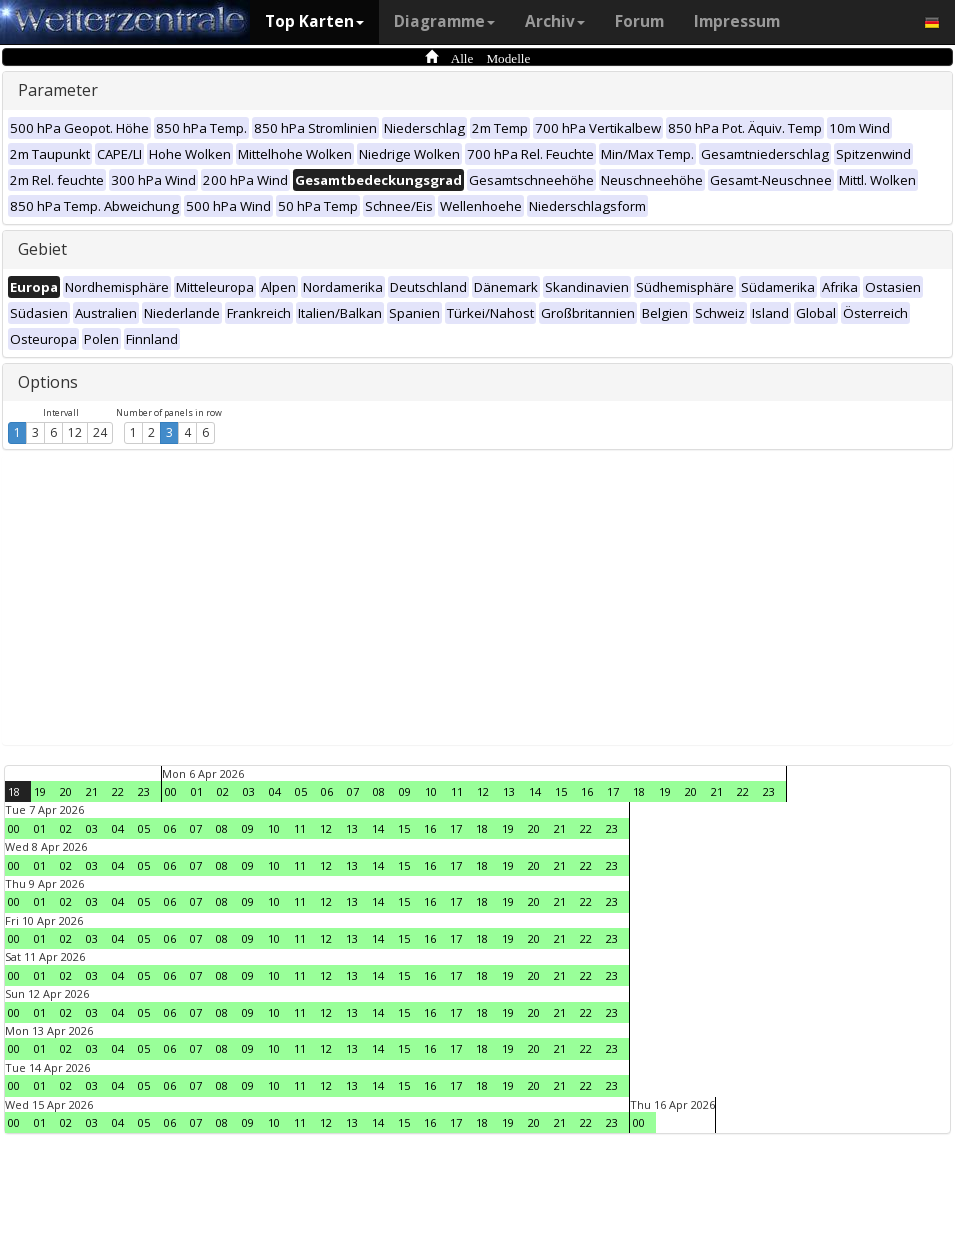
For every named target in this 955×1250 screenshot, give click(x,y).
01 (197, 791)
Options (48, 382)
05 (301, 791)
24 (100, 432)
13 (509, 791)
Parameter (58, 90)
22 (118, 791)
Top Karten (314, 21)
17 (613, 791)
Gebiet (42, 249)
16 (587, 791)
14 (535, 791)
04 (275, 791)
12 (75, 432)
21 (92, 791)
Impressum (737, 21)
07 (353, 791)
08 (379, 791)
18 (14, 791)
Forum (639, 21)
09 (405, 791)
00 (171, 791)
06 (327, 791)
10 (431, 791)
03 (249, 791)
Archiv (555, 21)
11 (457, 791)
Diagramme (444, 21)
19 (40, 791)
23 (144, 791)
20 (66, 791)
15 (561, 791)
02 (223, 791)
